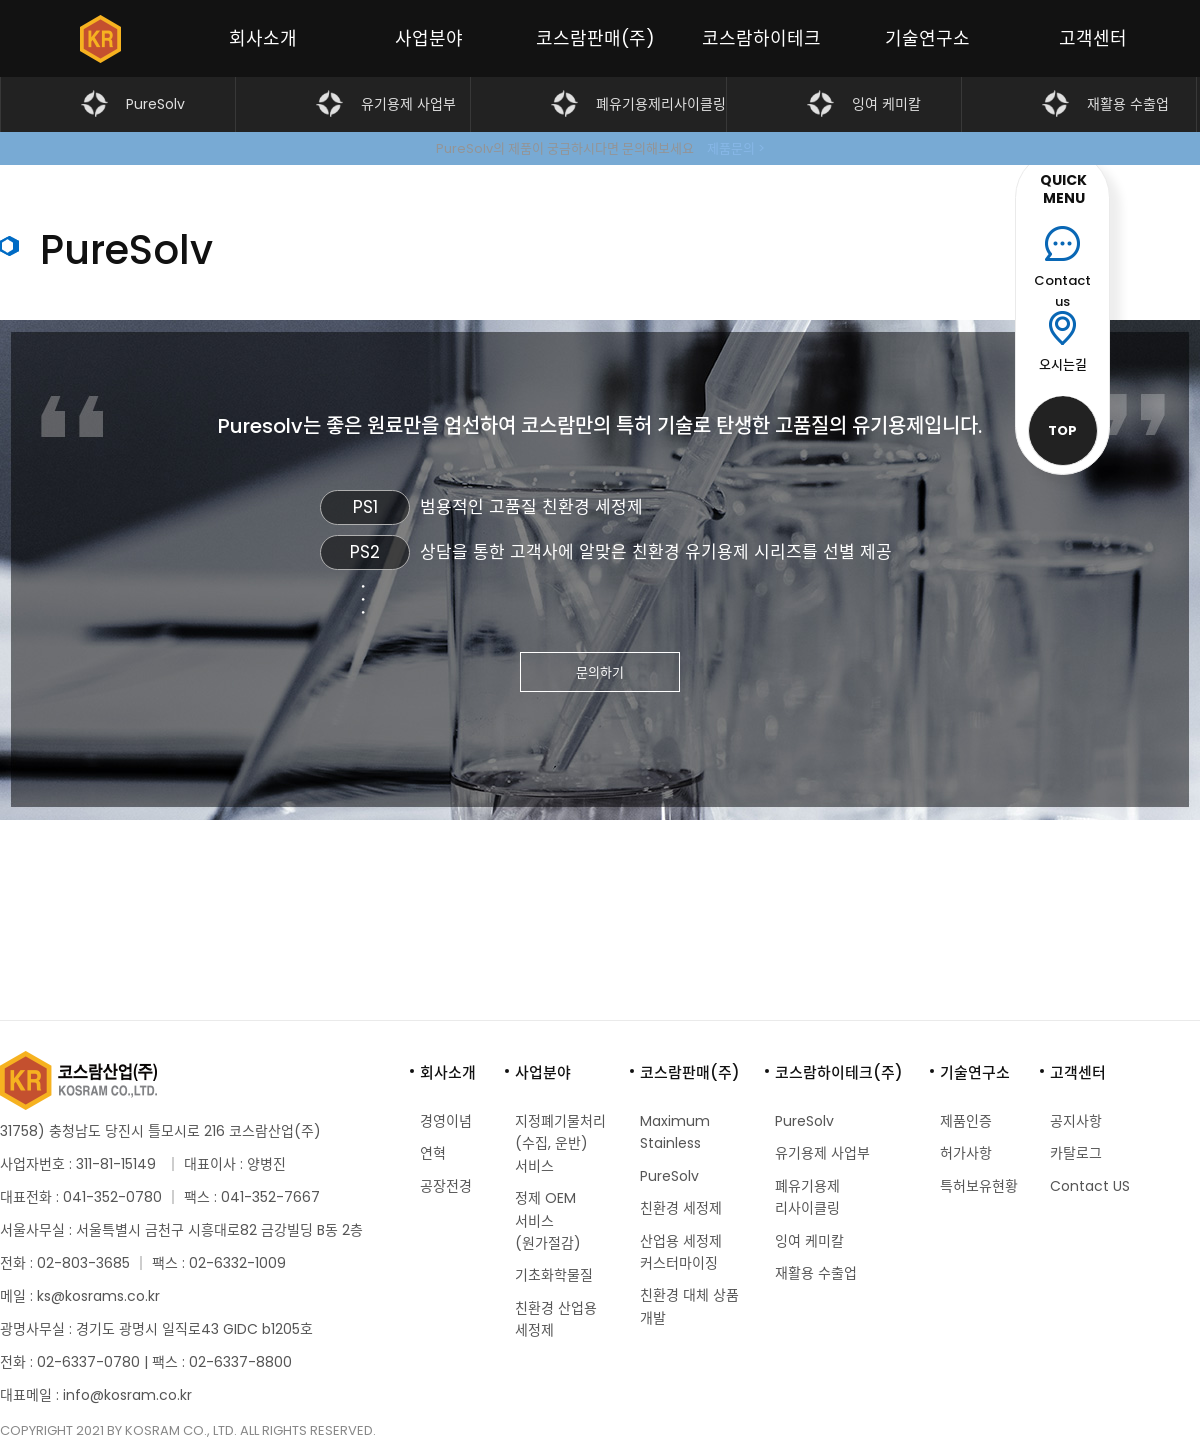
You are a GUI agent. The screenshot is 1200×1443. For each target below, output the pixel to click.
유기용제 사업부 (408, 104)
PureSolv (155, 104)
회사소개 (263, 38)
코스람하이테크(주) (761, 51)
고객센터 (1093, 38)
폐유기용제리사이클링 (661, 104)
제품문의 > (736, 148)
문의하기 (600, 672)
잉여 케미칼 (886, 104)
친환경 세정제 (681, 1208)
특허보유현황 (979, 1186)
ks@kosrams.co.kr (98, 1296)
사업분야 (429, 38)
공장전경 (446, 1186)
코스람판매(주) (595, 38)
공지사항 (1076, 1121)
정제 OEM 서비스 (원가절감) (548, 1220)
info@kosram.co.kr (127, 1395)
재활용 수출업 (1128, 104)
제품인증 (966, 1121)
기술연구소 (927, 38)
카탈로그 (1076, 1153)
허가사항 (966, 1153)
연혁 (433, 1153)
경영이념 (446, 1121)
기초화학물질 (554, 1275)
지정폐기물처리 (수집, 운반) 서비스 (560, 1143)
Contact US (1090, 1186)
